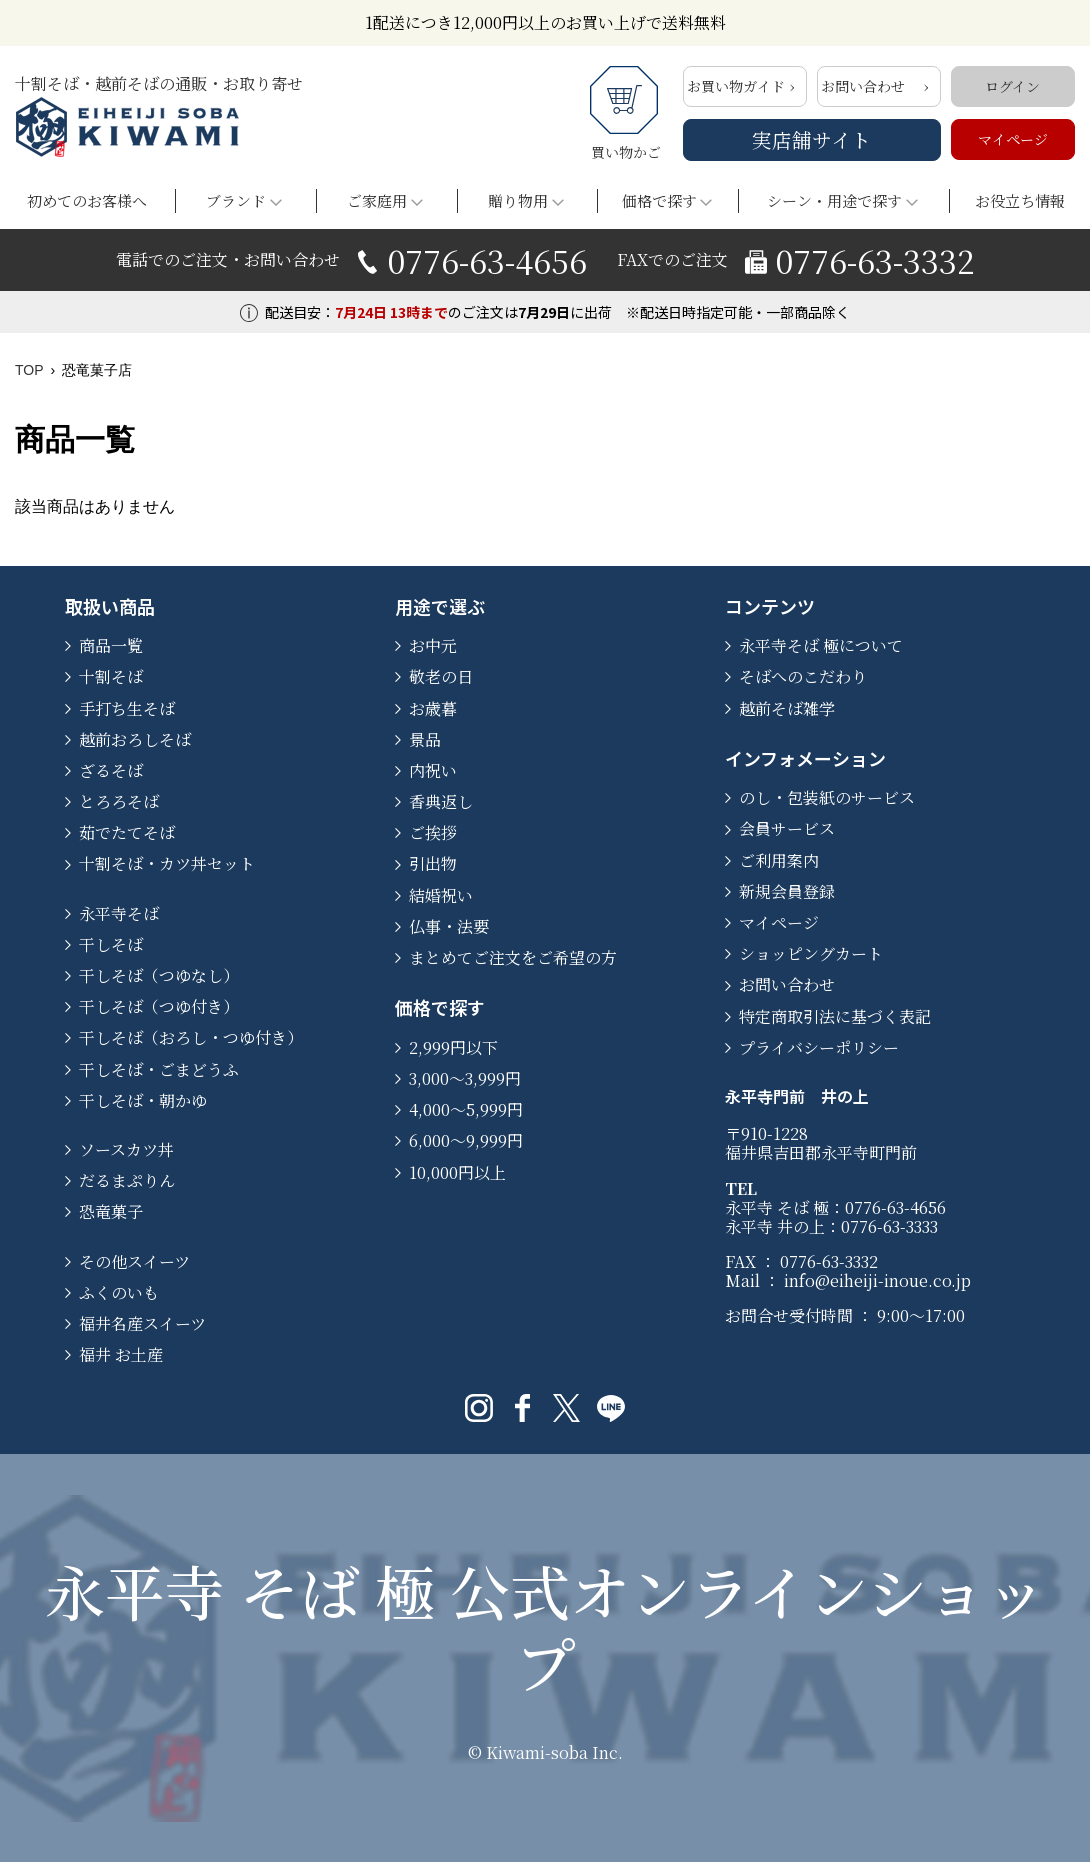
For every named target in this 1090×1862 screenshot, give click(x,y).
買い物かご (626, 114)
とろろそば (119, 801)
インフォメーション (805, 758)
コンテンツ (770, 606)
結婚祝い (441, 895)
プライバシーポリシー (819, 1047)
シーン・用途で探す (834, 200)
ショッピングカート (811, 953)
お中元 (433, 645)
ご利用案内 (779, 860)
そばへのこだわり (803, 676)
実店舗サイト (811, 139)
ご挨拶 (433, 832)
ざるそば (111, 770)
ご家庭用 (377, 200)
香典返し (441, 801)
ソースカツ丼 (126, 1149)
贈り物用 (518, 200)
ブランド (236, 200)
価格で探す (659, 200)
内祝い (433, 770)
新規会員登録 (787, 891)
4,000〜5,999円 (466, 1109)
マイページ (1013, 139)
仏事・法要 (449, 926)
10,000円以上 (457, 1172)
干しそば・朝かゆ (143, 1100)
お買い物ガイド (736, 86)
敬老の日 (441, 676)
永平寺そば (119, 913)
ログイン (1012, 86)
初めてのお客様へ (87, 200)
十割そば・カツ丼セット (167, 863)
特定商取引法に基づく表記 (835, 1016)
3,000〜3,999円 (465, 1078)
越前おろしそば (135, 739)
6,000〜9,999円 (466, 1140)
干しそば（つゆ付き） (159, 1006)
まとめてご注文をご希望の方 (513, 957)
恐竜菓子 (111, 1211)
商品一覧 (111, 645)
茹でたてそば (127, 832)
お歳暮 (433, 708)
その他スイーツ (134, 1261)
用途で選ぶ (440, 606)
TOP (29, 370)
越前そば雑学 (787, 708)
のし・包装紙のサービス (827, 797)
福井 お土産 (121, 1354)
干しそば (111, 944)
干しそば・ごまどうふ (159, 1069)
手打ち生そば (127, 708)
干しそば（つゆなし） (159, 975)
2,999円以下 (453, 1047)
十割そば (111, 676)
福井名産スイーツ (142, 1323)
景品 (425, 739)
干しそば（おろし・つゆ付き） (191, 1037)
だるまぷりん (127, 1180)
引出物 (433, 863)
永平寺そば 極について (821, 645)
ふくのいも (119, 1292)
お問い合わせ (863, 86)
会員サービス (787, 828)
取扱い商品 (110, 606)
